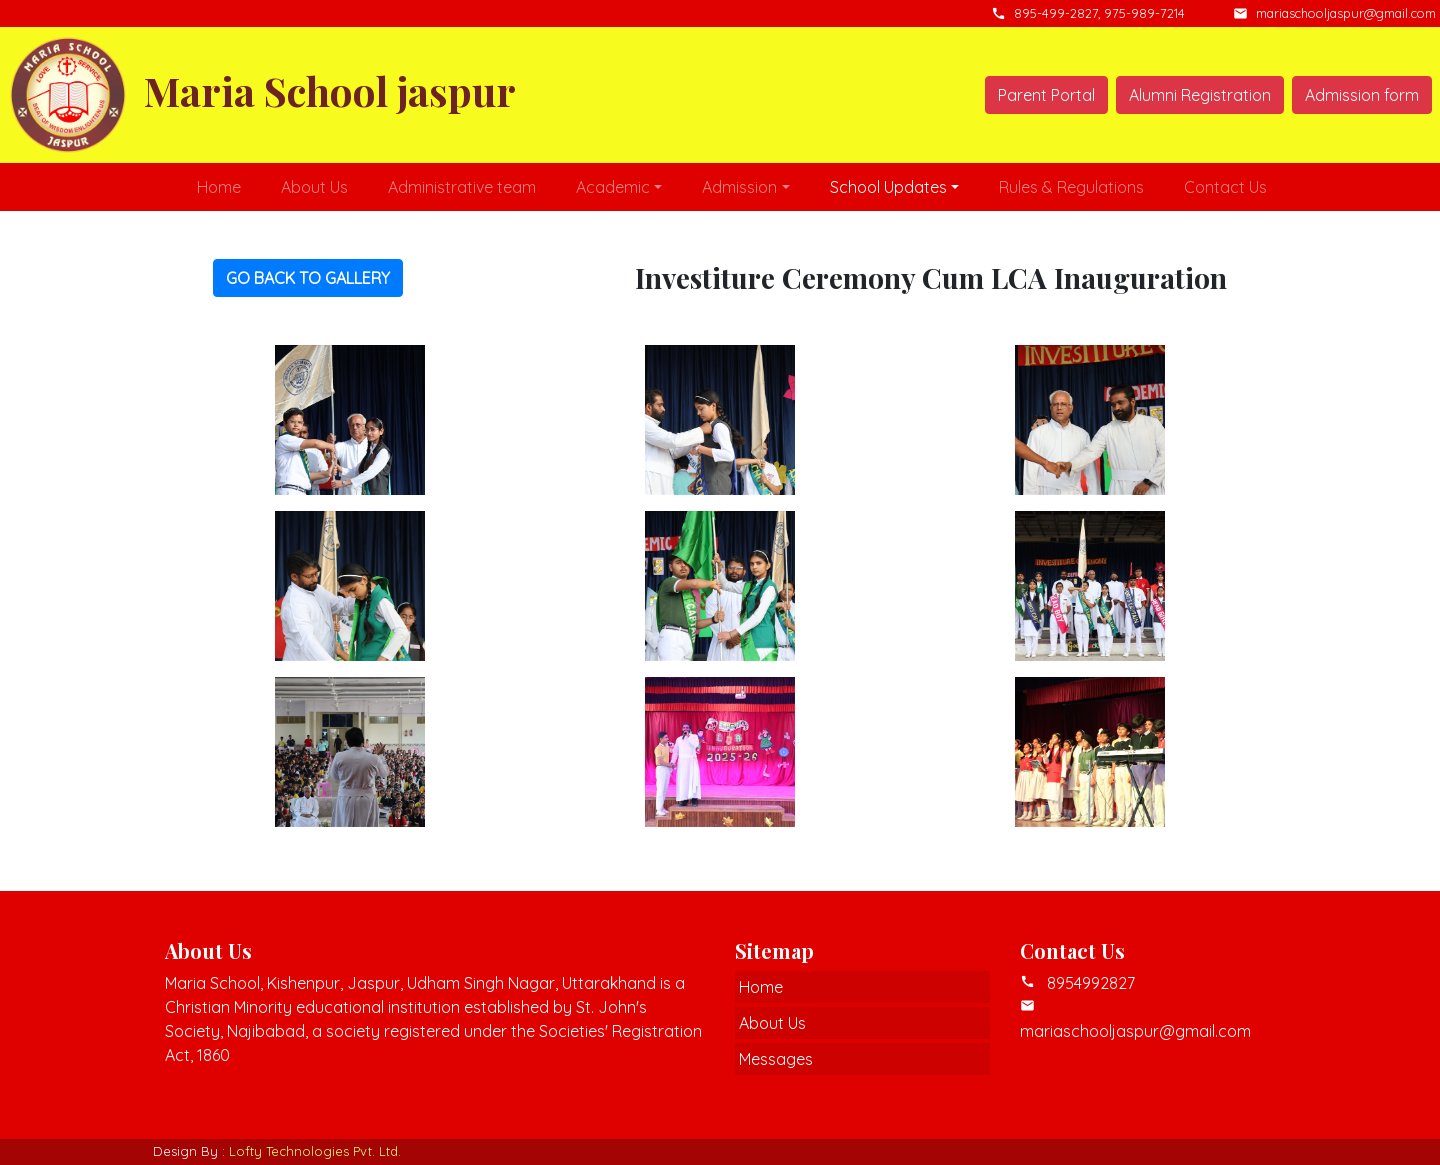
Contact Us (1225, 187)
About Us (314, 187)
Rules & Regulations (1071, 187)
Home (219, 187)
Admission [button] (739, 187)
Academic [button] (613, 187)
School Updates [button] (888, 187)
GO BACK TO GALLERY (308, 278)
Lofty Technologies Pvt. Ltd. (315, 1151)
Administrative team (462, 187)
